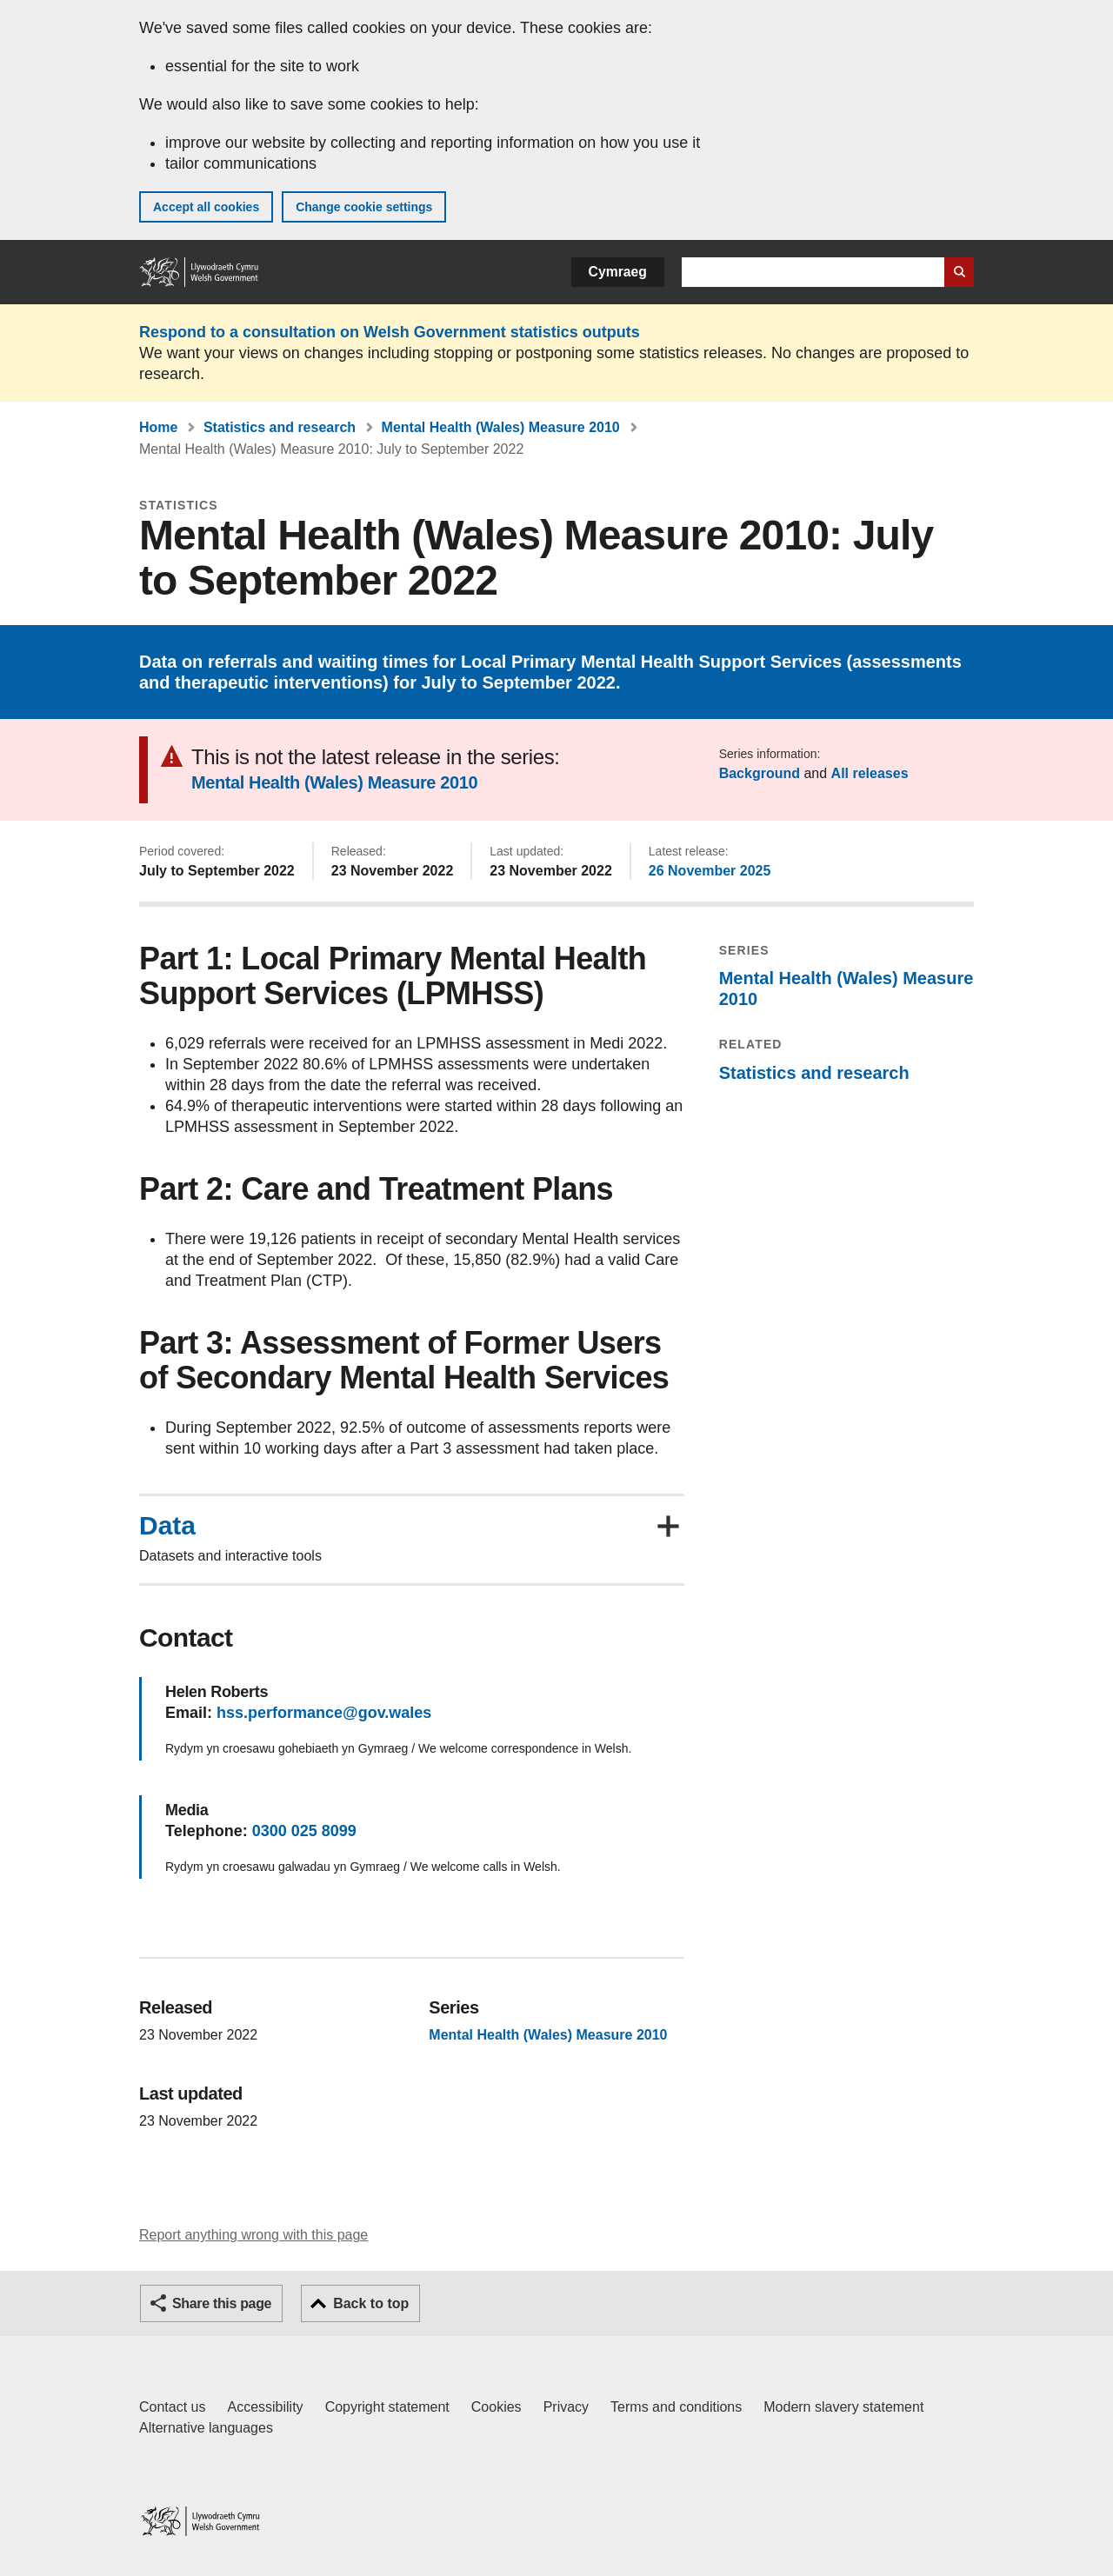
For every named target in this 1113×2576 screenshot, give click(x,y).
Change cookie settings (364, 207)
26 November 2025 (710, 870)
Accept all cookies (206, 207)
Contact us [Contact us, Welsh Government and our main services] (172, 2407)
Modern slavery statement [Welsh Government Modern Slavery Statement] (843, 2407)
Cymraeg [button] (618, 271)
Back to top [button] (371, 2303)
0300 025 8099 (304, 1831)
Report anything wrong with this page (253, 2234)
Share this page (221, 2303)
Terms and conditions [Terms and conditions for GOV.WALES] (676, 2407)
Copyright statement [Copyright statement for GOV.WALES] (387, 2407)
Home (158, 427)
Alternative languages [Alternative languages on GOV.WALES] (206, 2427)
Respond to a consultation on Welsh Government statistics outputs (389, 332)
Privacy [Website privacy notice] (566, 2407)
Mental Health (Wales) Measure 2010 (501, 427)
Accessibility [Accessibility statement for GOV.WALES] (265, 2407)
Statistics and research (279, 427)
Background (759, 773)
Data (167, 1526)
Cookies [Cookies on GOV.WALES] (496, 2407)
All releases (870, 773)
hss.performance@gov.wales (324, 1712)
